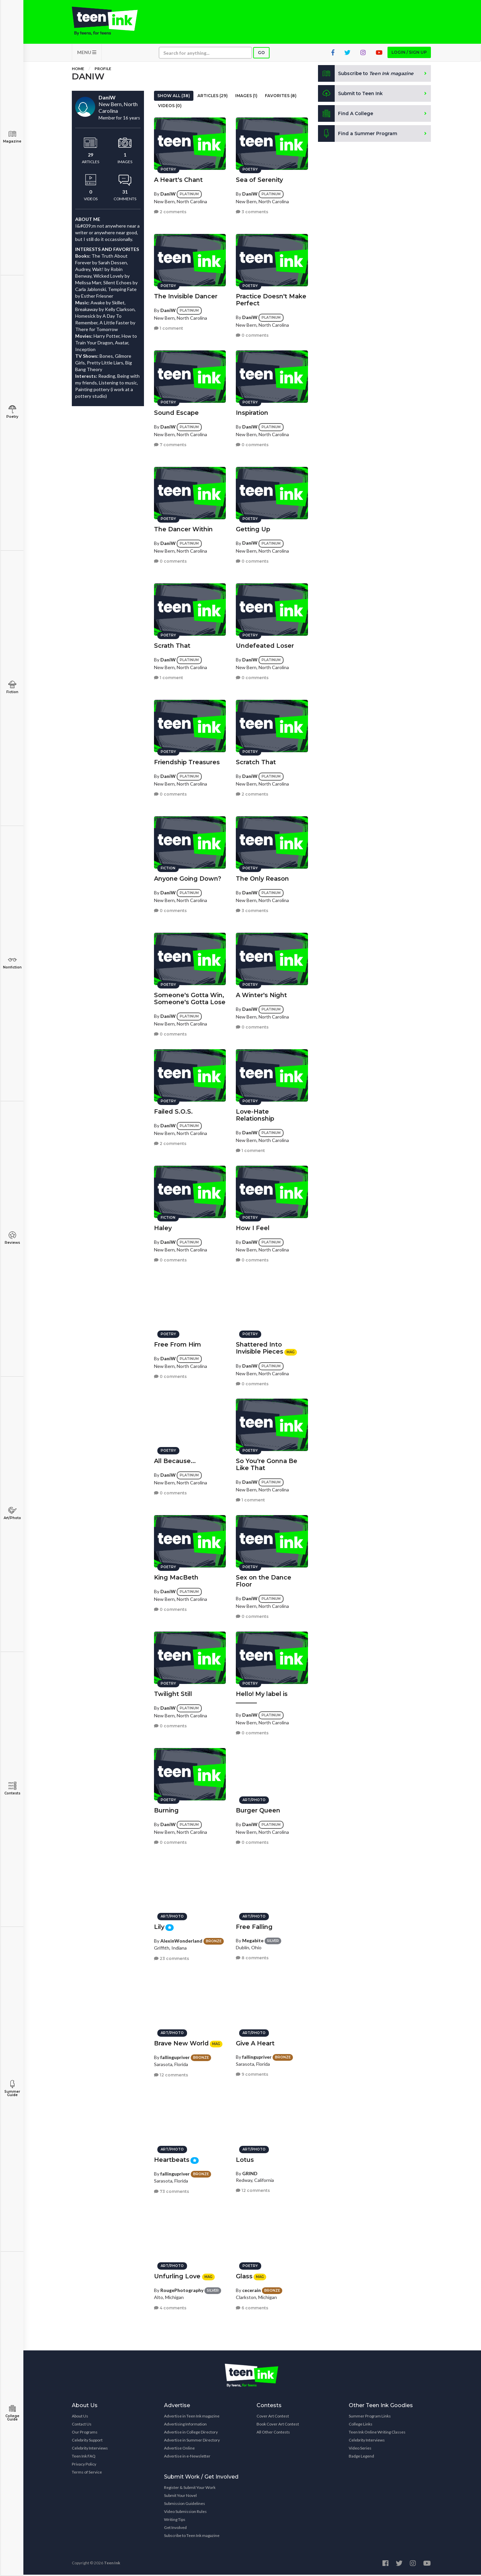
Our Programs (85, 2433)
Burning (166, 1809)
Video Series (360, 2449)
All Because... (175, 1460)
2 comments (170, 210)
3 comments (252, 210)
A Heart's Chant (178, 179)
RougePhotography (181, 2289)
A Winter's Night (261, 994)
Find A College (346, 114)
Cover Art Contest (273, 2417)
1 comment (168, 327)
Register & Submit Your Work (189, 2488)
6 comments (252, 2306)
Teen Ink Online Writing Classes (377, 2433)
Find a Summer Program (358, 134)
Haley (163, 1227)
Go (261, 53)
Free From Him (177, 1343)
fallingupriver (175, 2056)
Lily (159, 1926)
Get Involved (175, 2528)
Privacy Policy (84, 2465)
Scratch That (256, 761)
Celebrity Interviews (90, 2449)
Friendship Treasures (187, 761)
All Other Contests (273, 2433)
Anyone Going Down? (187, 877)
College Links (360, 2425)
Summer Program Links (370, 2417)
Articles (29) (212, 96)
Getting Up (253, 528)
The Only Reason (262, 877)
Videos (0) (170, 106)
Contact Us (82, 2425)
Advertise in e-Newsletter (187, 2457)
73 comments (171, 2190)
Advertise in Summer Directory (192, 2441)
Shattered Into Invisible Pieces (259, 1347)
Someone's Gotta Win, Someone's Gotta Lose (189, 997)
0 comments (252, 334)
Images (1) (246, 96)
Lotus (245, 2159)
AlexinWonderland (181, 1940)
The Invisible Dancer (185, 295)
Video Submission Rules (185, 2512)
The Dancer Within (183, 528)
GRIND (250, 2172)
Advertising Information (185, 2425)
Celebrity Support (87, 2441)
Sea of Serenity (259, 179)
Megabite (253, 1939)
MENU (86, 53)
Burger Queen (258, 1809)
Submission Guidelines (184, 2504)
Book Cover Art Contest (278, 2425)
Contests (12, 1788)
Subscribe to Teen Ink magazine (191, 2536)
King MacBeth (176, 1576)
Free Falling (254, 1926)
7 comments (170, 443)
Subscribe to (367, 74)
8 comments (252, 1957)
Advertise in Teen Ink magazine (191, 2417)
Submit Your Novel (180, 2496)
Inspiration (252, 411)
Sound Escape (176, 411)
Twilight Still (173, 1693)
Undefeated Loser (265, 644)
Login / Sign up (409, 53)
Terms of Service (87, 2473)
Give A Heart (255, 2042)
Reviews (12, 1238)
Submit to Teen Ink (351, 94)
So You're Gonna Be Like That (266, 1463)
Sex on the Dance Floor (263, 1580)
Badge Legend (361, 2457)
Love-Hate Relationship (255, 1114)
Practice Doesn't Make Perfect (271, 299)
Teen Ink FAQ (84, 2457)
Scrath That (172, 644)
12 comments (171, 2073)
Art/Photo (12, 1513)
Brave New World (181, 2042)
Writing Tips (174, 2520)
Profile (103, 69)
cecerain (251, 2289)
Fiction (12, 687)
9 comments (252, 2073)
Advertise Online (179, 2449)
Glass (244, 2275)
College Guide (12, 2412)
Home (78, 69)
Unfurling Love (178, 2275)
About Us (80, 2417)
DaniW (168, 193)
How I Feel (253, 1227)
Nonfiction (12, 962)
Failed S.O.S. (173, 1110)
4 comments (170, 2306)
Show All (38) (173, 96)
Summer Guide (12, 2088)
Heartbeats (171, 2159)
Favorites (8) (281, 96)
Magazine (12, 137)
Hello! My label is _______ (262, 1696)
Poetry (12, 412)
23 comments (171, 1957)
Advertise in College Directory (191, 2433)
